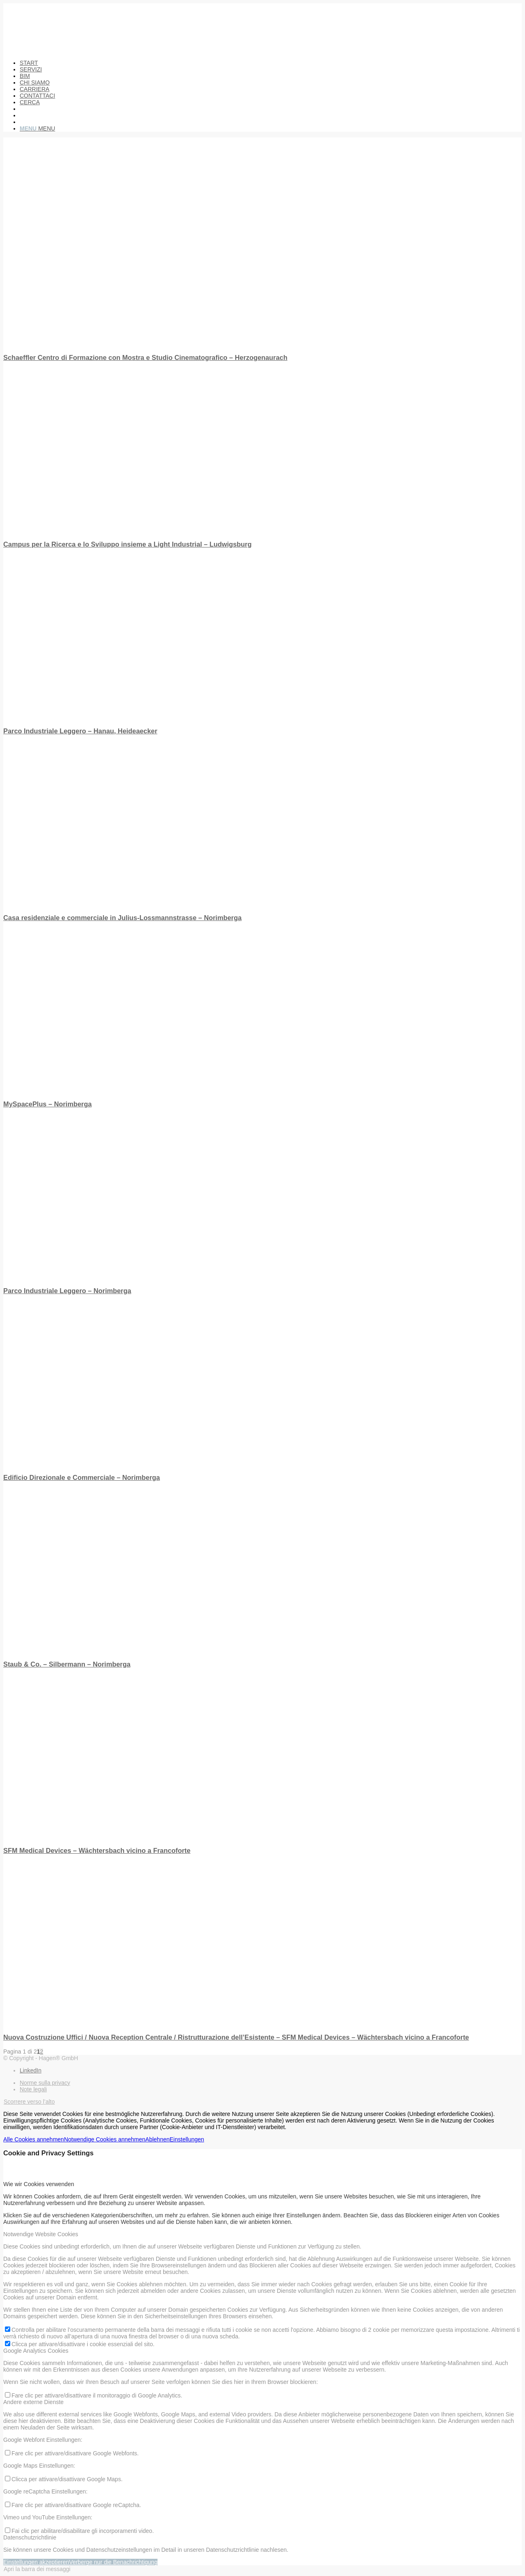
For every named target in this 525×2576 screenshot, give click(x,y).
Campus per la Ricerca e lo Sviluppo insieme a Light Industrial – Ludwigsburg (127, 544)
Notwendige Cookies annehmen (104, 2139)
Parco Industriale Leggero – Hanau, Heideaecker (80, 731)
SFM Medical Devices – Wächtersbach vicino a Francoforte (96, 1850)
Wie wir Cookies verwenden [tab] (38, 2184)
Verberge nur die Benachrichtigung (113, 2562)
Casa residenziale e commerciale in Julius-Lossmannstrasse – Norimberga (122, 917)
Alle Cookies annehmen (33, 2139)
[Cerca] (30, 102)
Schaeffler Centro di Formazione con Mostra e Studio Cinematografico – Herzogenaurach (145, 357)
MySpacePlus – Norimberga (47, 1104)
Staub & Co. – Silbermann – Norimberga (66, 1664)
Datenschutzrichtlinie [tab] (29, 2537)
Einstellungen (187, 2139)
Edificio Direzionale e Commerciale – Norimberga (81, 1477)
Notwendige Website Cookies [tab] (40, 2234)
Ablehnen (157, 2139)
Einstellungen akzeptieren (36, 2562)
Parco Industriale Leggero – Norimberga (67, 1290)
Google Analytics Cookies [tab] (35, 2350)
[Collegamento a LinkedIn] (30, 2070)
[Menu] (37, 128)
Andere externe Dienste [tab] (33, 2402)
